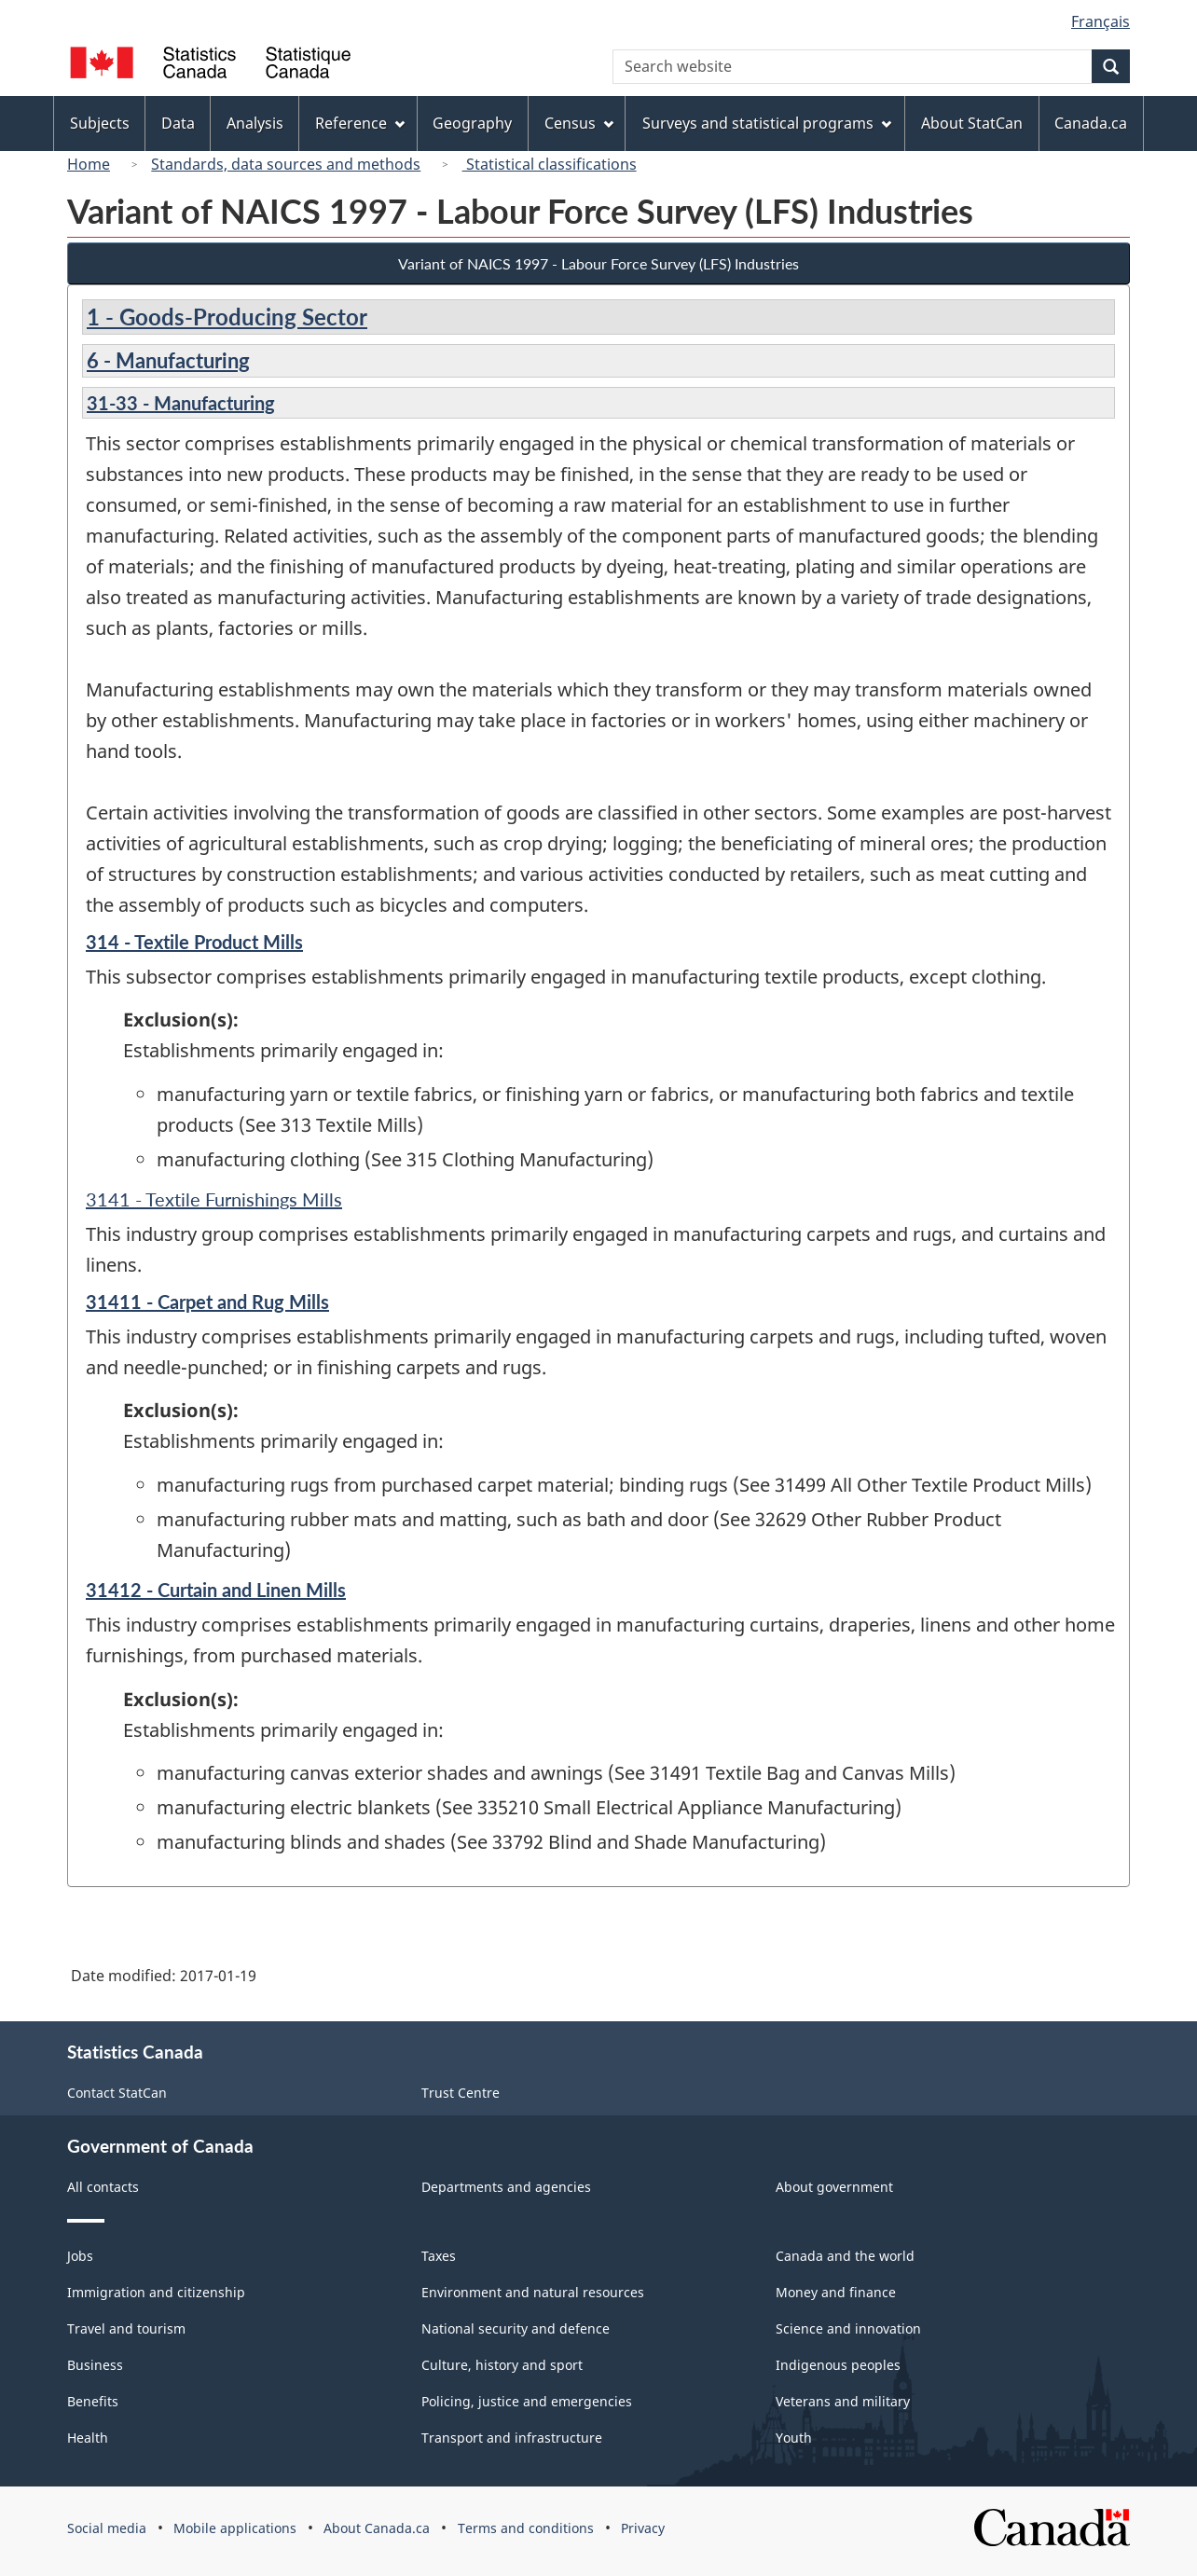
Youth (794, 2437)
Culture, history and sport (502, 2365)
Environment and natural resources (532, 2292)
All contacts (103, 2187)
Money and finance (836, 2292)
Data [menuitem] (178, 123)
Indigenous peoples (838, 2365)
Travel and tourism (126, 2328)
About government (834, 2187)
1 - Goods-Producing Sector (227, 316)
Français (1100, 21)
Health (87, 2437)
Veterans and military (843, 2401)
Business (95, 2365)
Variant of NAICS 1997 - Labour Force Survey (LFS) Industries (598, 263)
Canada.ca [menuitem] (1090, 123)
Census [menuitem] (578, 123)
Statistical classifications (549, 164)
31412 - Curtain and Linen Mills (216, 1589)
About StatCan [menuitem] (972, 123)
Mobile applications (234, 2528)
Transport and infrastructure (511, 2437)
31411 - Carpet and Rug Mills (207, 1301)
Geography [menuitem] (472, 123)
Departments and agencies (506, 2187)
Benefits (92, 2401)
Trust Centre (460, 2092)
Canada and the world (845, 2256)
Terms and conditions (526, 2528)
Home (88, 164)
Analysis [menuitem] (255, 123)
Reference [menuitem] (360, 123)
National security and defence (515, 2328)
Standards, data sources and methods (285, 164)
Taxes (438, 2256)
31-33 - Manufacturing (181, 403)
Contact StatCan (117, 2092)
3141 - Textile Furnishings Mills (214, 1199)
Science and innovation (848, 2328)
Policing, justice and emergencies (526, 2401)
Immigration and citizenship (156, 2292)
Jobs (80, 2256)
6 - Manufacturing (168, 360)
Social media (106, 2528)
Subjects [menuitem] (100, 123)
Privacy (643, 2528)
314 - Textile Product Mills (194, 941)
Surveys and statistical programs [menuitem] (766, 123)
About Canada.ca (376, 2528)
